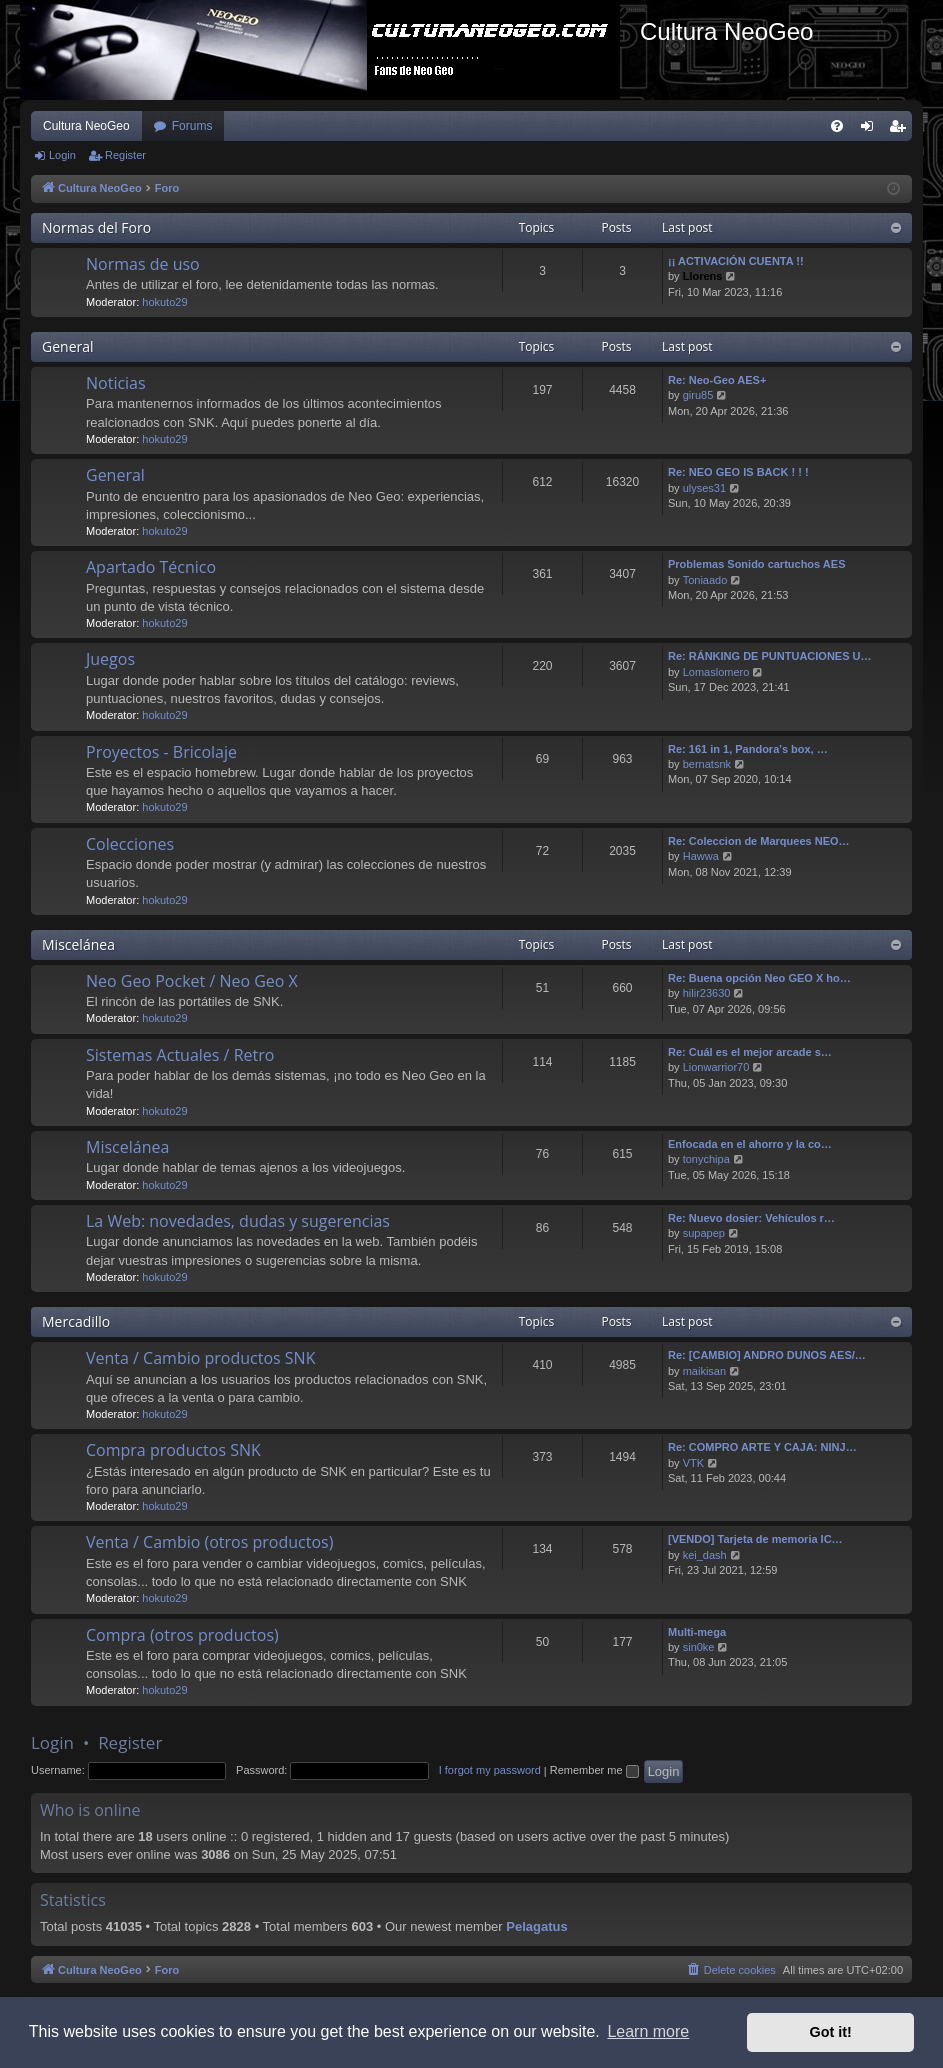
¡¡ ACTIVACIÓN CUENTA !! (736, 261)
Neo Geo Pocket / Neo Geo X (192, 981)
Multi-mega (697, 1632)
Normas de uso (143, 264)
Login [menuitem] (871, 130)
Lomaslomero (716, 672)
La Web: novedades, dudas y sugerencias (238, 1221)
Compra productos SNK (173, 1450)
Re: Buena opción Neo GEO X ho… (759, 978)
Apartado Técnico (151, 567)
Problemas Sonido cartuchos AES (756, 564)
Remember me (594, 1770)
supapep (704, 1233)
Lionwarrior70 (716, 1067)
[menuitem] (837, 126)
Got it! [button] (831, 2032)
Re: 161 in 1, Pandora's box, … (748, 749)
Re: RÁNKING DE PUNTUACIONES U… (770, 656)
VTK (693, 1463)
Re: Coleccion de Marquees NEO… (759, 841)
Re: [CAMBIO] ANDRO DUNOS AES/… (767, 1355)
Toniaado (705, 580)
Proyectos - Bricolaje (161, 752)
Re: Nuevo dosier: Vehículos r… (751, 1218)
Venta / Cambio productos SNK (200, 1358)
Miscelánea (78, 944)
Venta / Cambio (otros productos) (209, 1542)
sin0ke (699, 1647)
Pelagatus (536, 1926)
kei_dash (705, 1555)
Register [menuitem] (901, 130)
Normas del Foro (96, 227)
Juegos (110, 659)
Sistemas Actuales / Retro (180, 1055)
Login (62, 155)
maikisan (704, 1371)
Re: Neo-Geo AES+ (717, 380)
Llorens (703, 276)
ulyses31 (704, 488)
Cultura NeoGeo (86, 126)
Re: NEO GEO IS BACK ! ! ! (738, 472)
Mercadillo (76, 1321)
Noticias (116, 383)
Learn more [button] (648, 2031)
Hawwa (701, 856)
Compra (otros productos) (182, 1635)
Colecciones (130, 844)
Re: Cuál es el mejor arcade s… (750, 1052)
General (68, 346)
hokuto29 (164, 302)
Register (125, 155)
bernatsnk (707, 764)
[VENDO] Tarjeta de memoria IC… (755, 1539)
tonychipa (706, 1159)
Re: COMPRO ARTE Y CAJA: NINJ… (762, 1447)
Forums (192, 126)
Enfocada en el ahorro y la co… (750, 1144)
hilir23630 (707, 993)
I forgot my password (490, 1770)
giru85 (698, 395)
